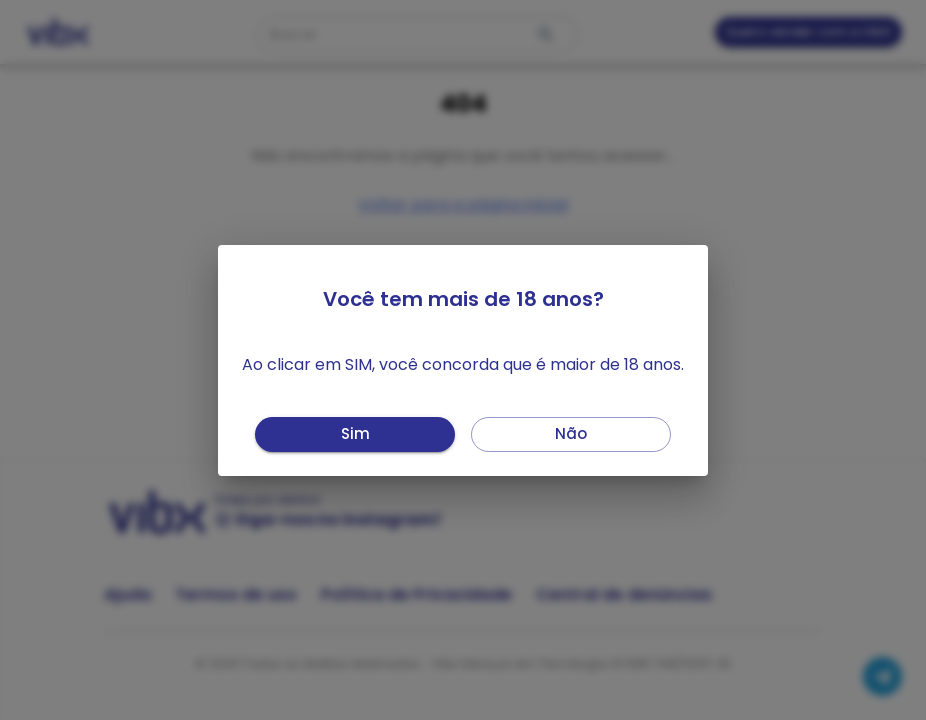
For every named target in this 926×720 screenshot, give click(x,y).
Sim (355, 434)
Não (571, 434)
